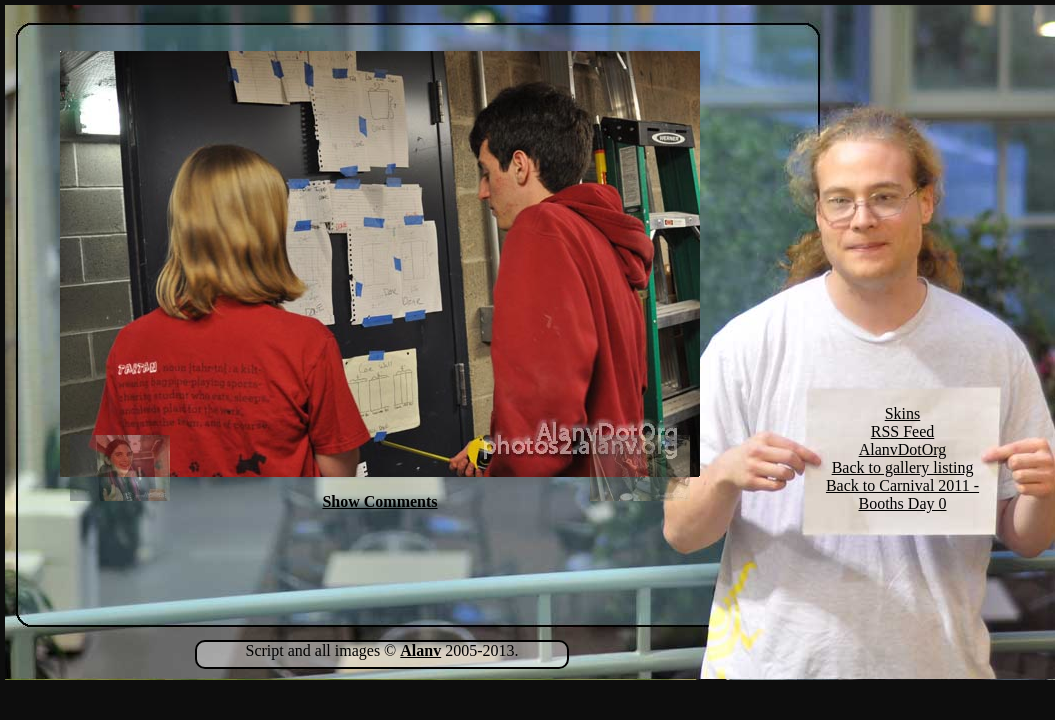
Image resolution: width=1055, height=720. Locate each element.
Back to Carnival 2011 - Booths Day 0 (902, 494)
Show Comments (379, 501)
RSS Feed (903, 431)
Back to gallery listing (903, 467)
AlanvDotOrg (903, 449)
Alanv (420, 650)
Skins (903, 413)
